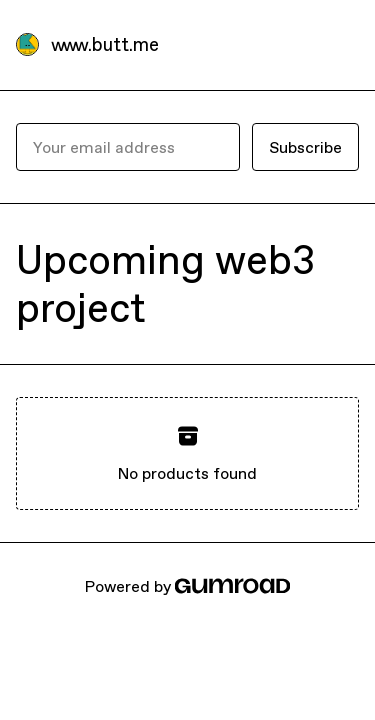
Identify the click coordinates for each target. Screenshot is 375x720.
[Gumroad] (232, 586)
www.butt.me (105, 44)
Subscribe (305, 147)
